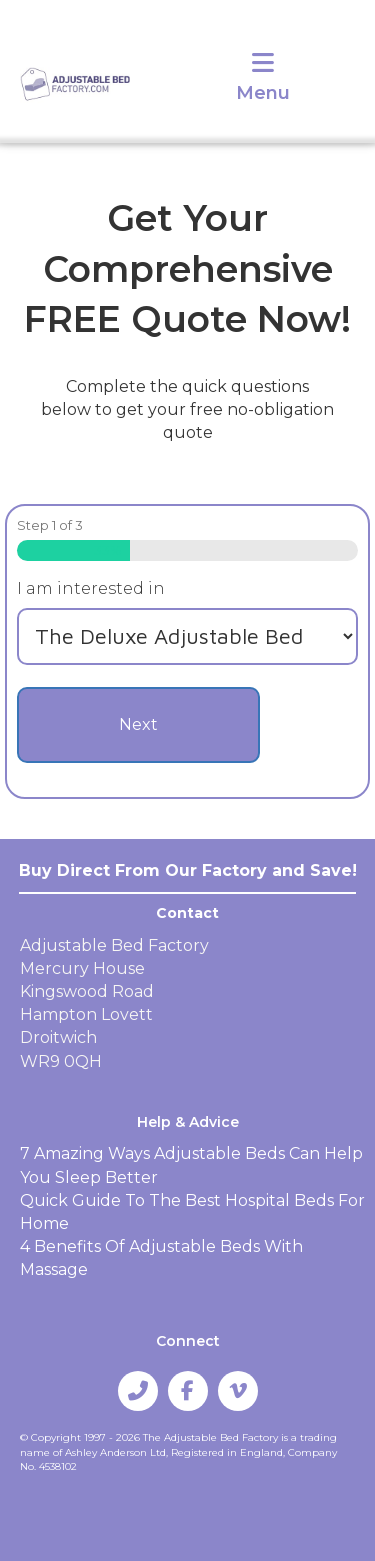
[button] (138, 1391)
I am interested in (91, 588)
